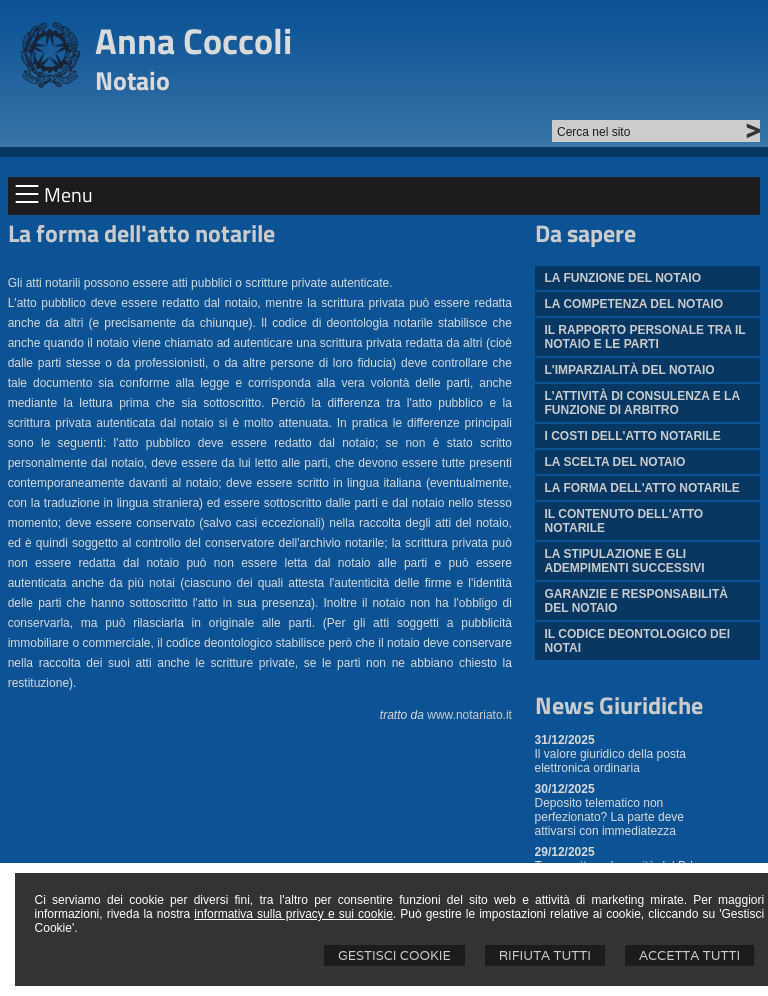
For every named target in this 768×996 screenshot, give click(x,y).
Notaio (132, 80)
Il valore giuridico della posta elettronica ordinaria (610, 761)
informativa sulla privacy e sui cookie (293, 914)
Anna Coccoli (193, 40)
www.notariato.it (469, 715)
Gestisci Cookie (394, 955)
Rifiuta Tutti (545, 955)
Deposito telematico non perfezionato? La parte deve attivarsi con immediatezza (609, 817)
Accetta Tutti (689, 955)
